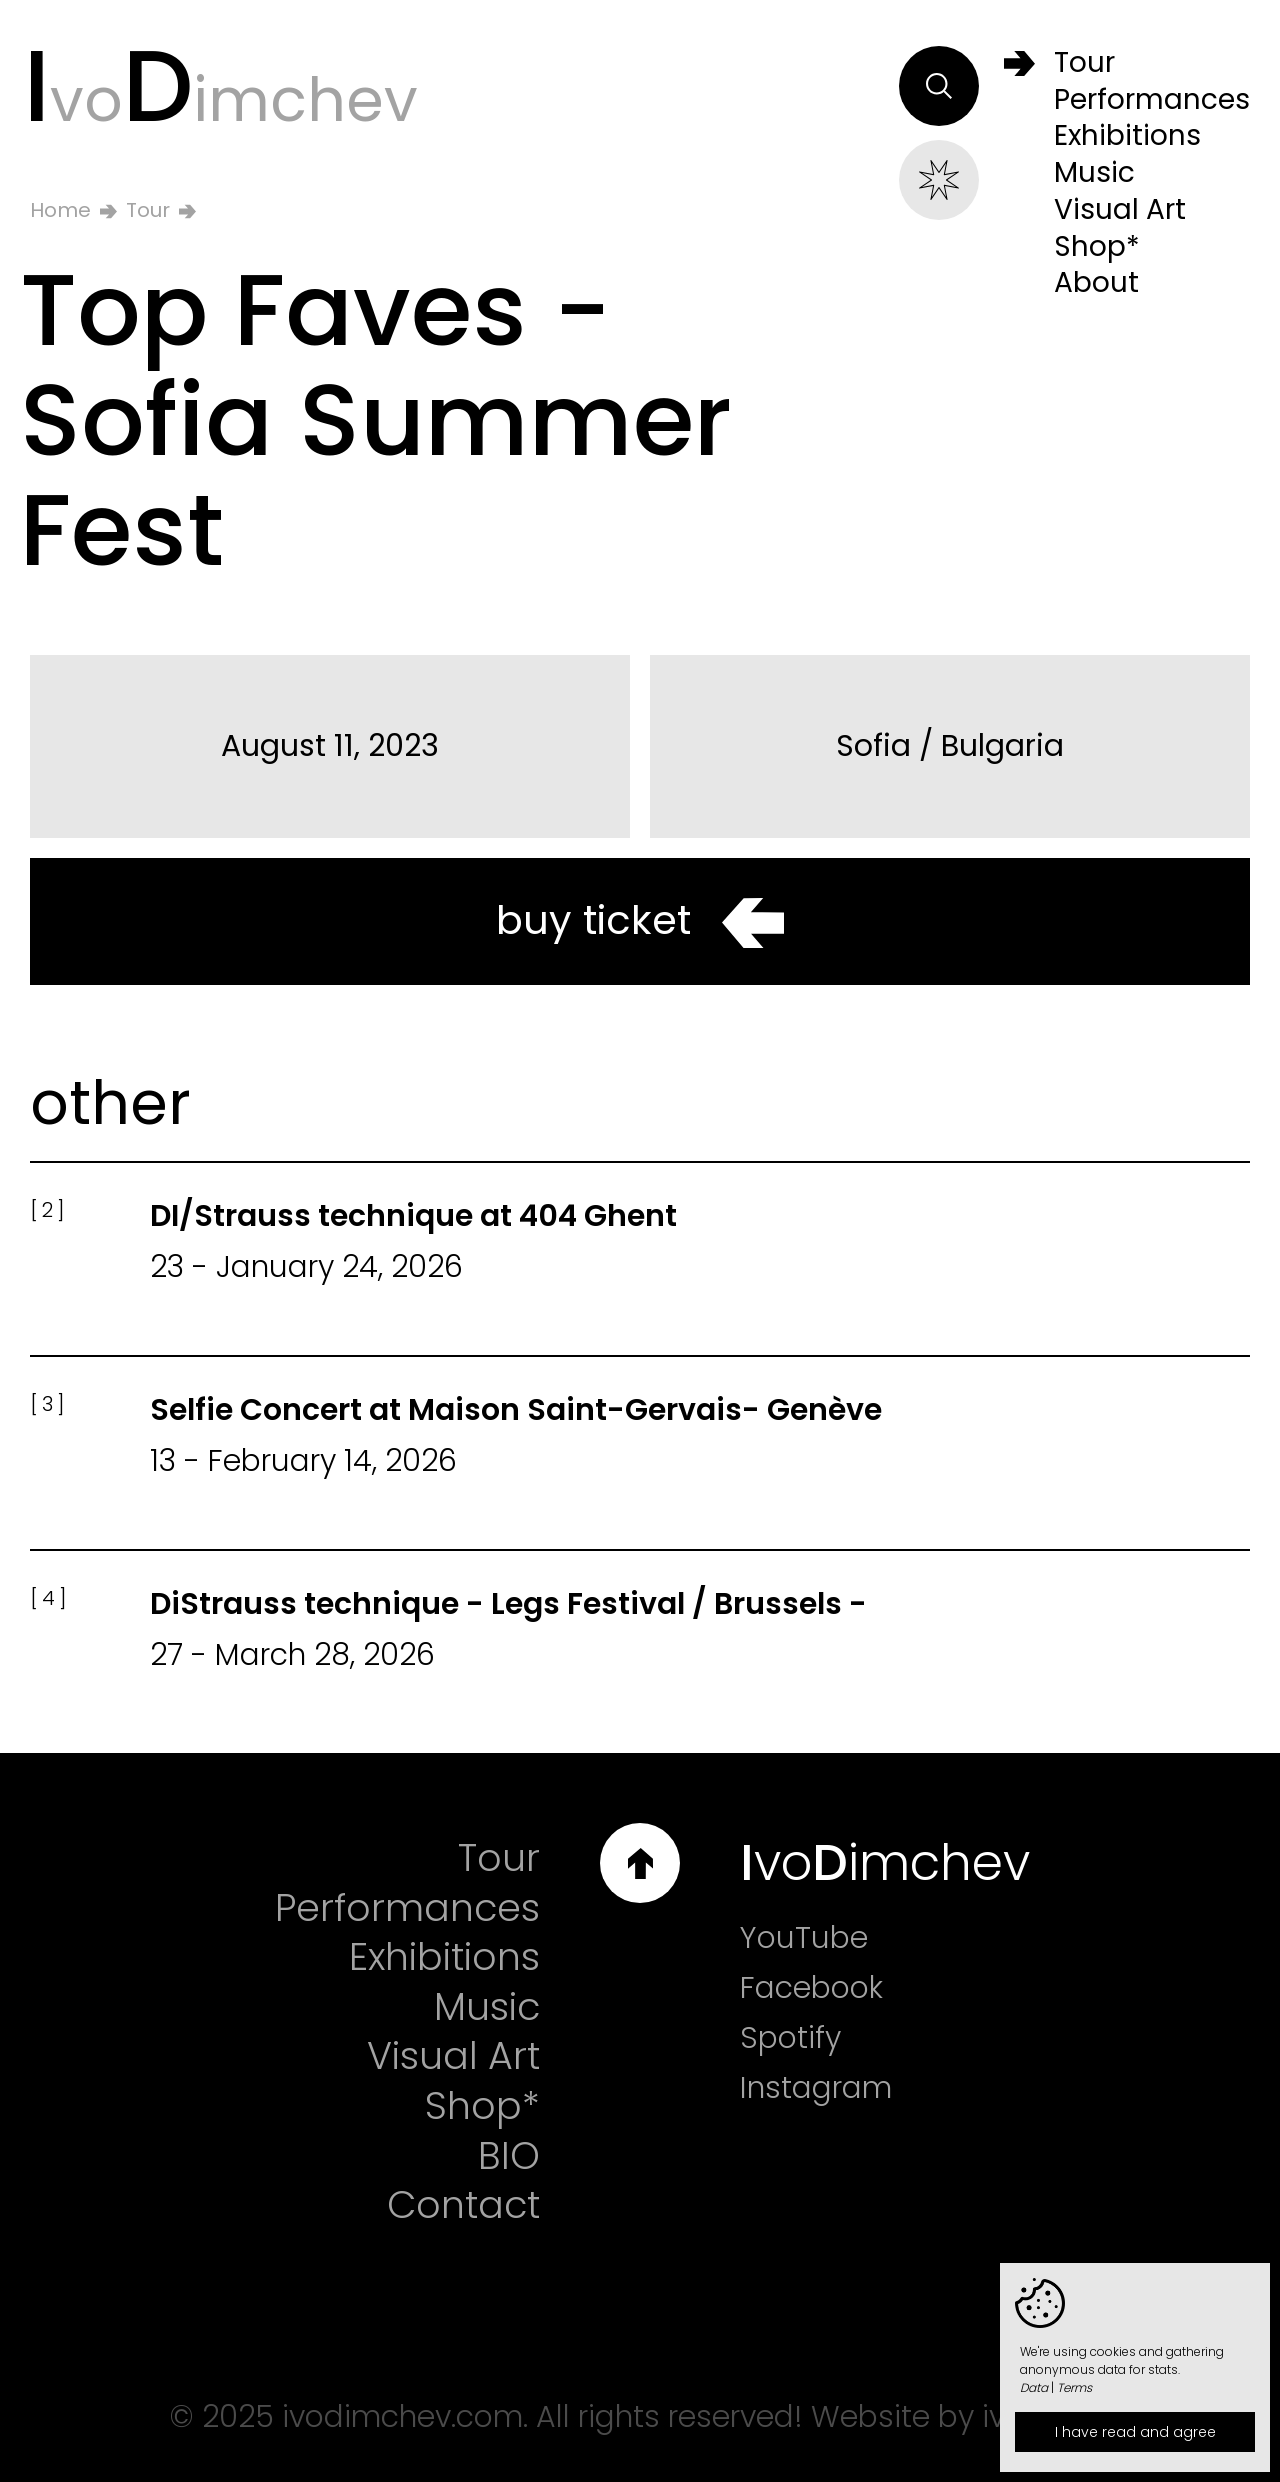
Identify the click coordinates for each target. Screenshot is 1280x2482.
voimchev (221, 86)
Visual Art (453, 2056)
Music (487, 2007)
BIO (509, 2156)
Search (939, 86)
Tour (148, 210)
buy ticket (640, 920)
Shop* (482, 2106)
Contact (463, 2205)
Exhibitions (444, 1957)
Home (60, 210)
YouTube (804, 1938)
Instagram (816, 2088)
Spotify (790, 2038)
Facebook (811, 1988)
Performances (407, 1908)
